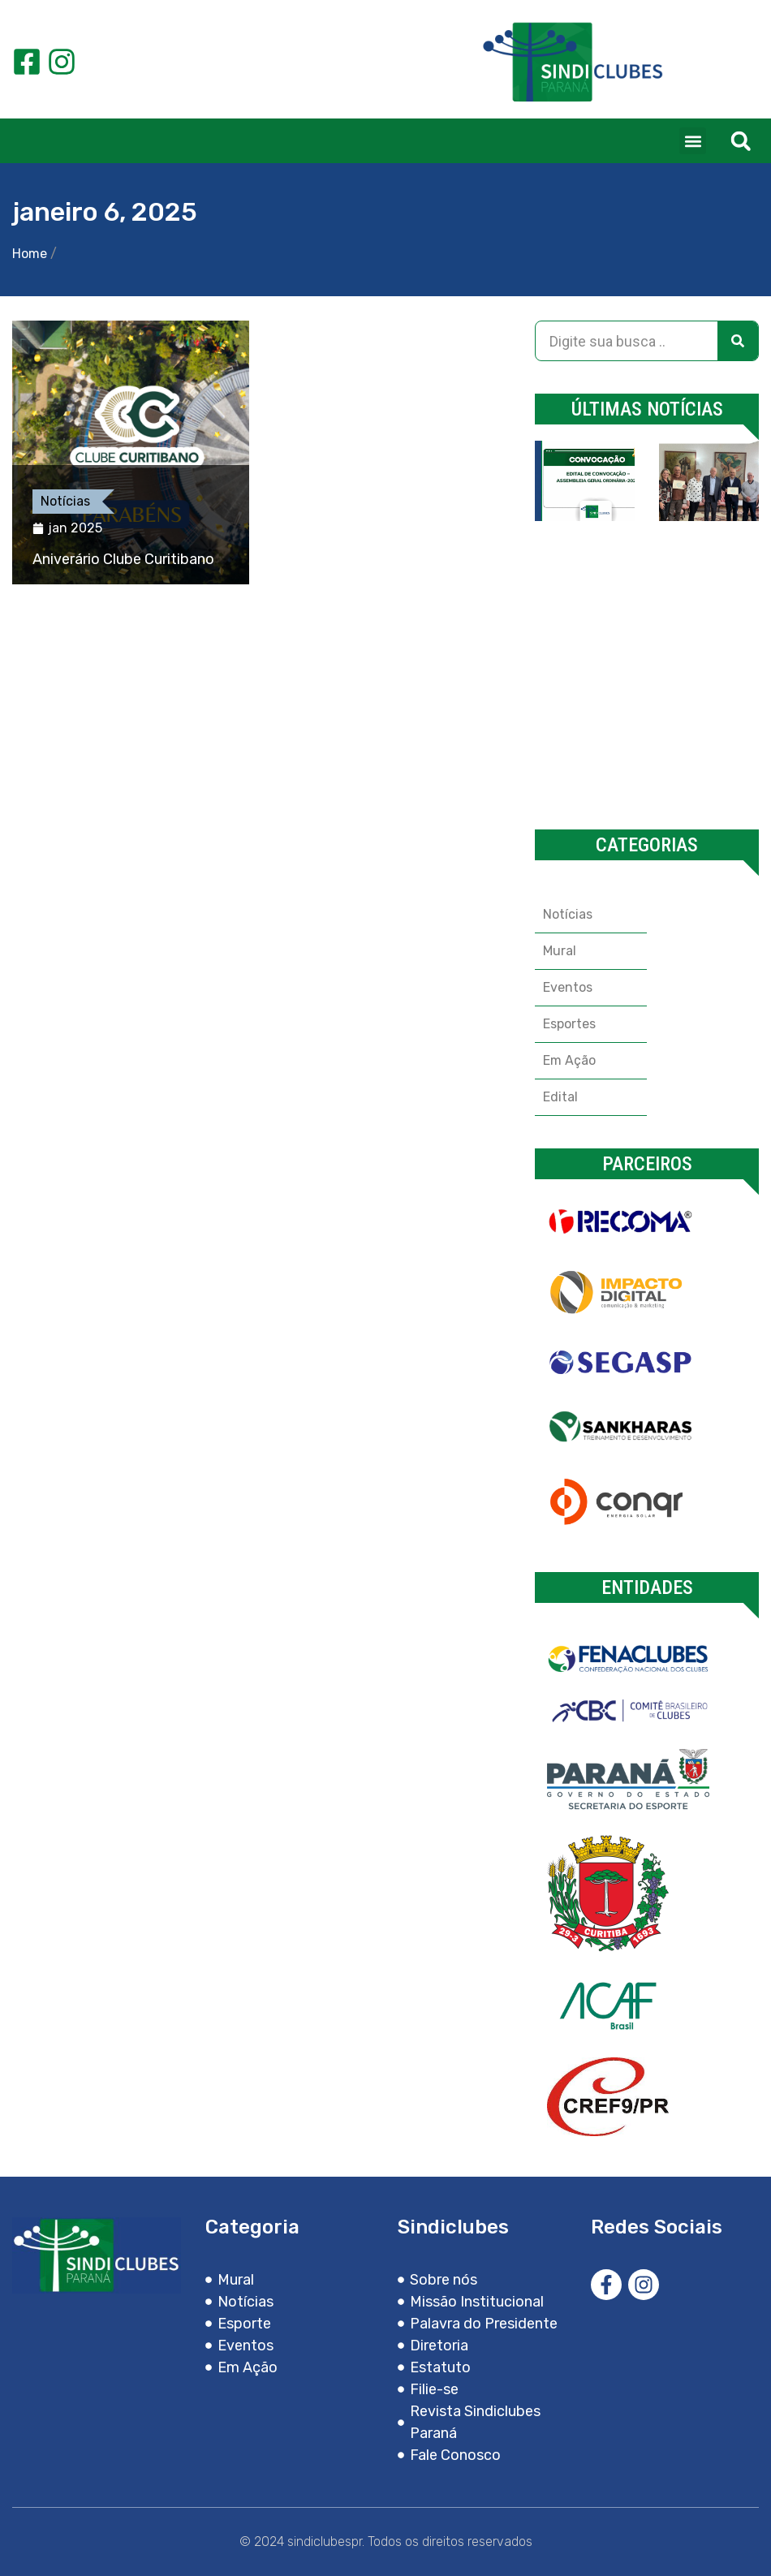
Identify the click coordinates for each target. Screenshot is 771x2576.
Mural (559, 950)
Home (29, 253)
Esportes (569, 1024)
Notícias (65, 501)
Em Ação (569, 1060)
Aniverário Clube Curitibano (123, 559)
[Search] (737, 340)
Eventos (567, 987)
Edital (560, 1097)
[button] (692, 140)
